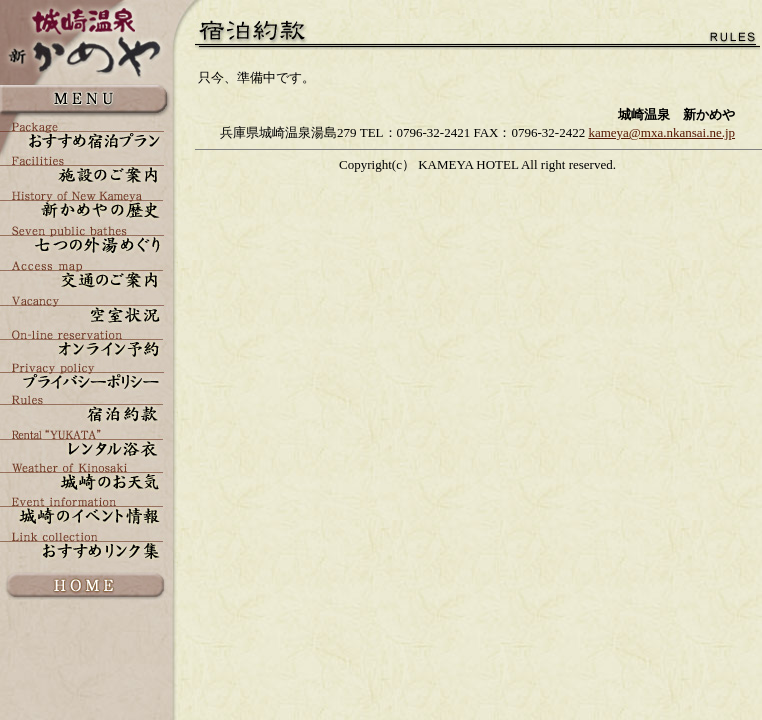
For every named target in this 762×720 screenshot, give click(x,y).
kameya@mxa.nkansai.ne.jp (661, 132)
